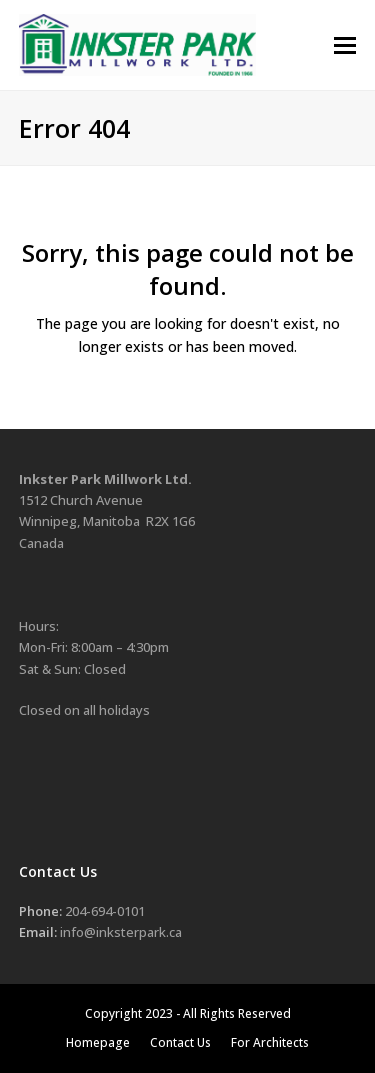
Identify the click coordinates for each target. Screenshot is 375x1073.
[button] (345, 45)
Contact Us (180, 1042)
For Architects (270, 1042)
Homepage (98, 1042)
